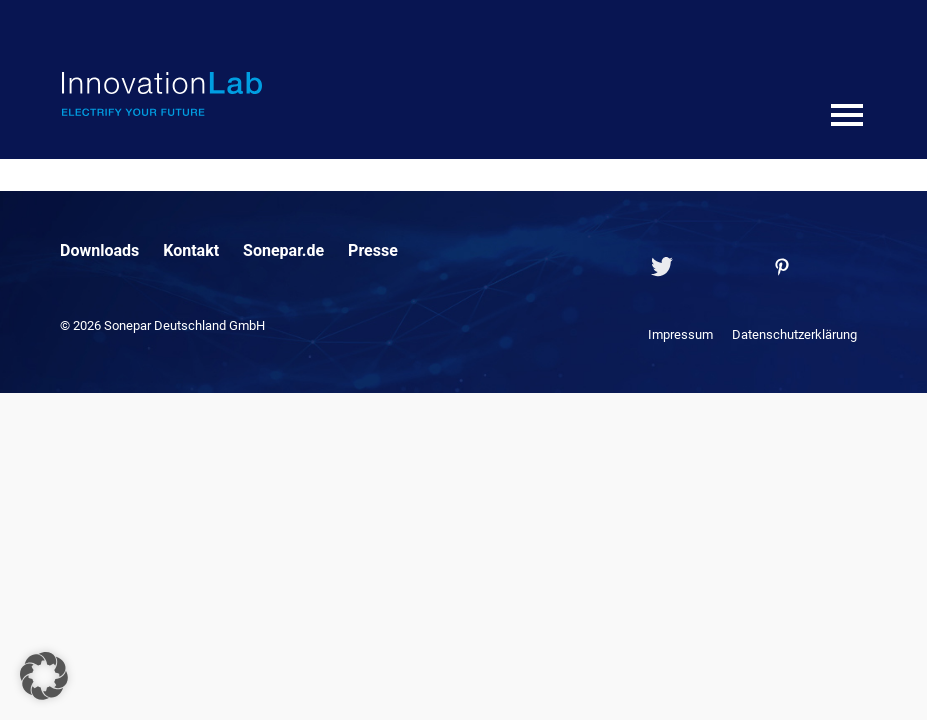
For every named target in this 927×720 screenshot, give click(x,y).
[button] (44, 676)
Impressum (680, 334)
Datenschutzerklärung (794, 334)
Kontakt (191, 250)
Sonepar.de (283, 250)
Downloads (99, 250)
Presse (373, 250)
